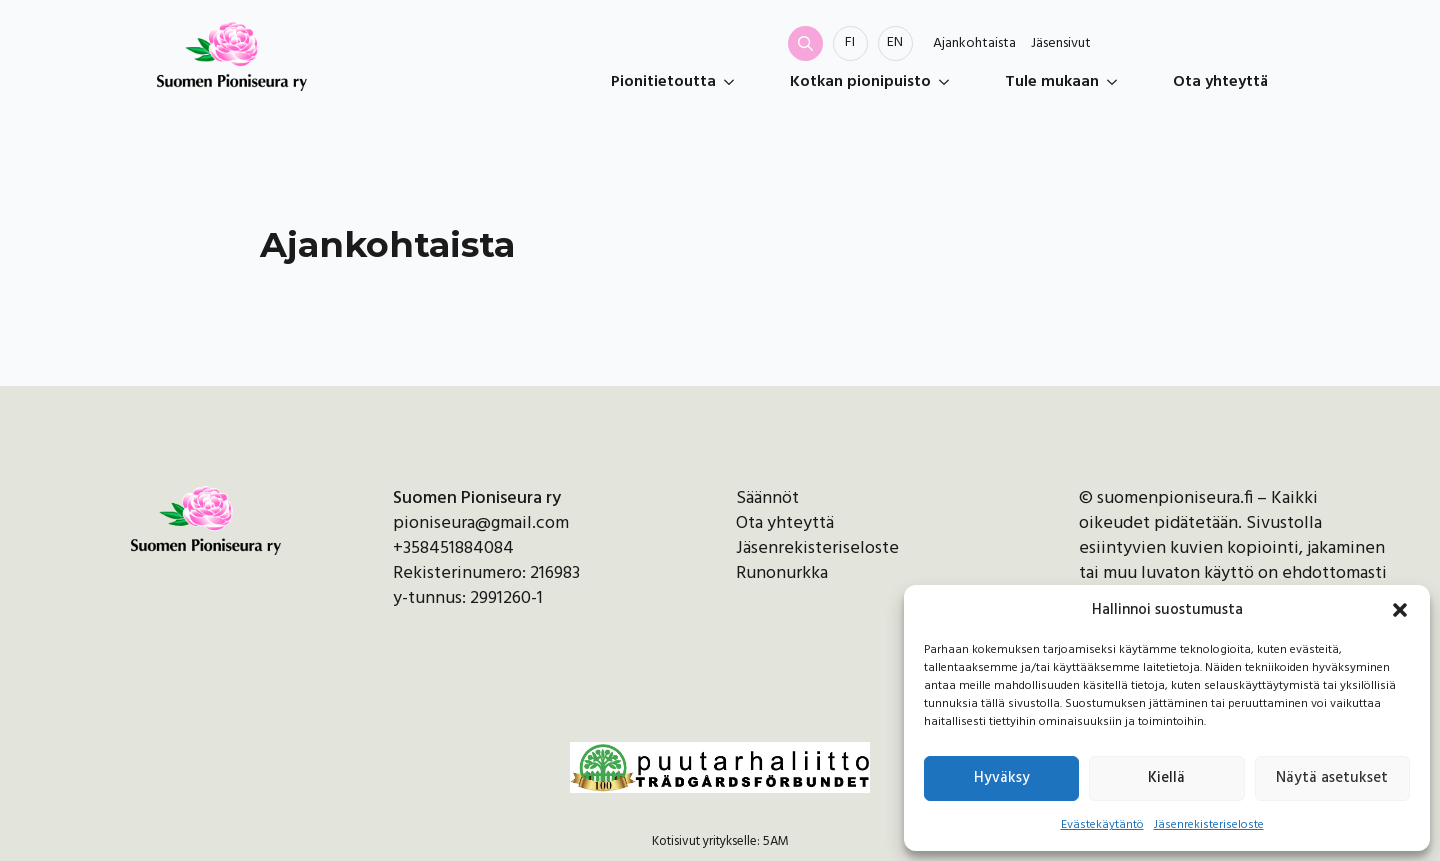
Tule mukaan (1052, 82)
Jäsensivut (1061, 44)
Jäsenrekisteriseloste (1209, 825)
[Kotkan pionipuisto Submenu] (948, 82)
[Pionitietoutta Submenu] (733, 82)
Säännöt (767, 498)
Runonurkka (782, 573)
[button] (1400, 610)
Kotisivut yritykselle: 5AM (720, 842)
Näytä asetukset (1332, 778)
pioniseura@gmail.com (481, 523)
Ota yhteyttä (1220, 82)
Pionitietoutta (663, 82)
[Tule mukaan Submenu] (1116, 82)
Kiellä (1166, 778)
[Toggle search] (805, 43)
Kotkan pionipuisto (860, 82)
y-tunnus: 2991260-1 (468, 598)
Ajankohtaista (974, 44)
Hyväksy (1002, 778)
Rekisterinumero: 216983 (486, 573)
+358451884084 (453, 548)
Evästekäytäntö (1102, 825)
